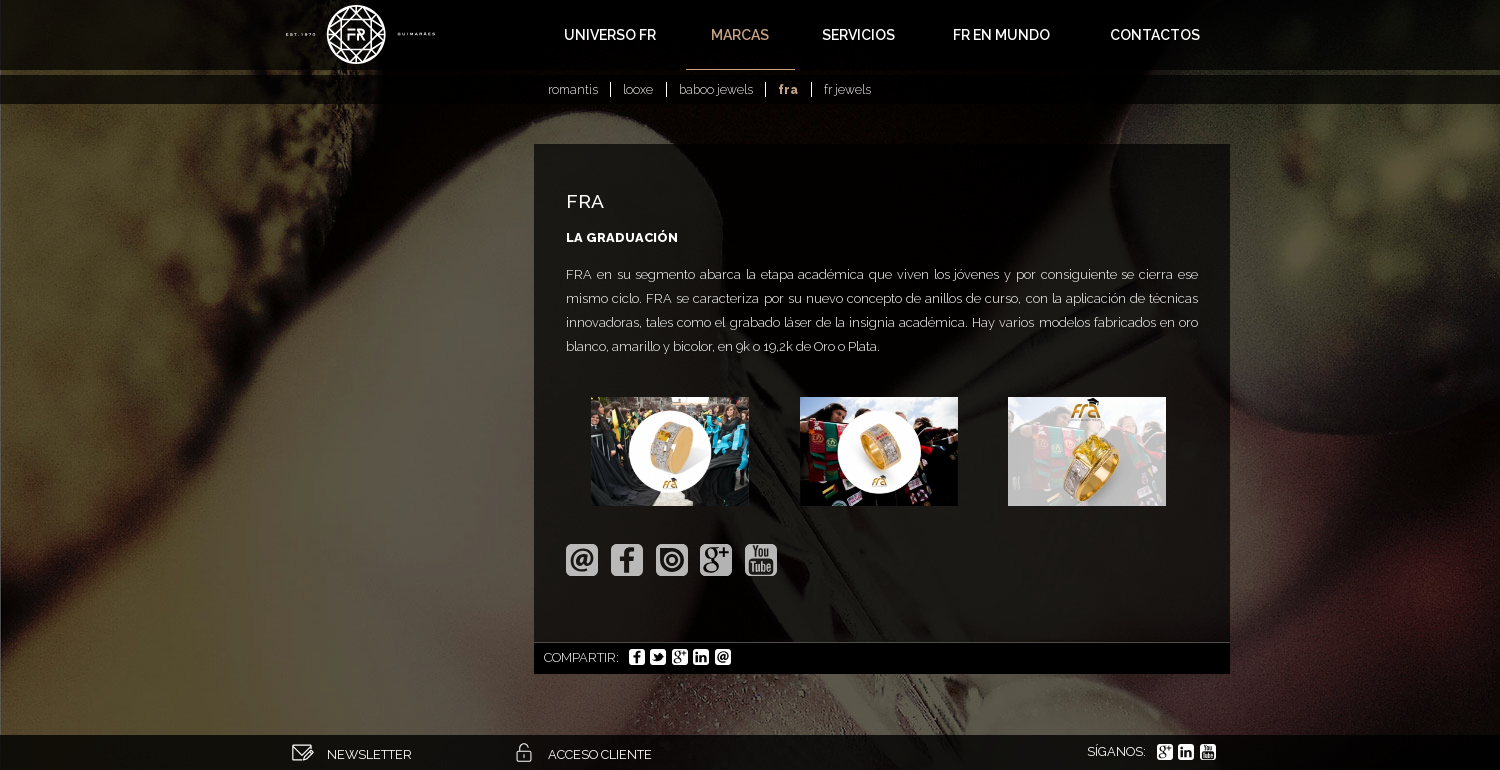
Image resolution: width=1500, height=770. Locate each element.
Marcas (740, 35)
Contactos (1155, 35)
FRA (788, 89)
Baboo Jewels (716, 89)
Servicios (858, 35)
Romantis (573, 89)
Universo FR (610, 35)
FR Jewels (847, 89)
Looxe (638, 89)
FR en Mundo (1001, 35)
